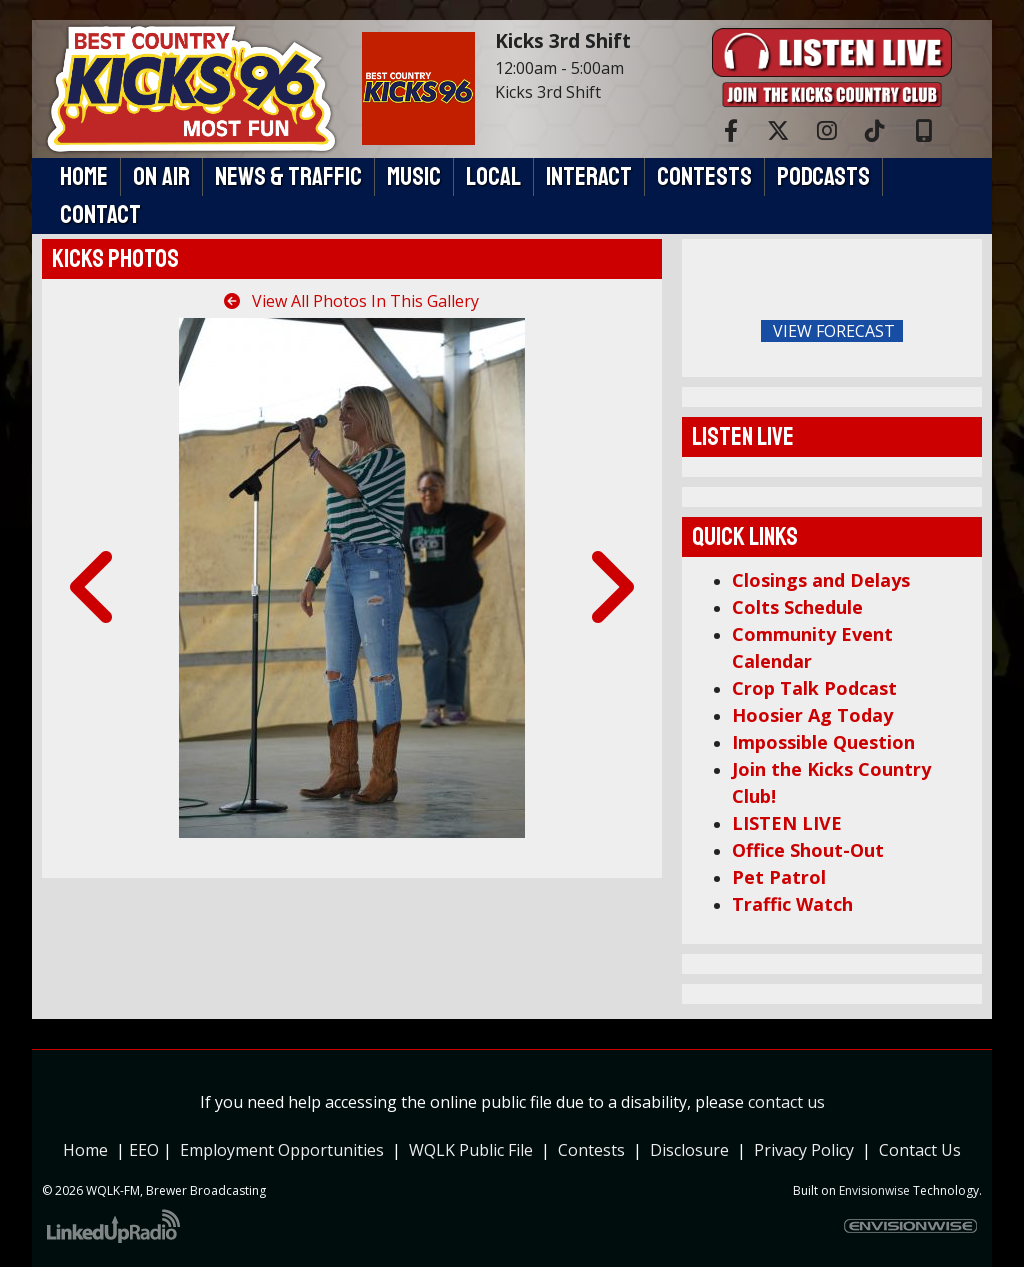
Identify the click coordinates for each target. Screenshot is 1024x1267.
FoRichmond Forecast (962, 332)
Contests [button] (704, 177)
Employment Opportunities (282, 1150)
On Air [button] (161, 177)
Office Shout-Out (808, 850)
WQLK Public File (471, 1150)
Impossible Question (823, 742)
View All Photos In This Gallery (351, 301)
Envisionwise (874, 1190)
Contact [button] (100, 215)
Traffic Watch (792, 904)
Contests (591, 1150)
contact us (786, 1102)
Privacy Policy (808, 1150)
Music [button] (414, 177)
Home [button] (84, 177)
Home (85, 1150)
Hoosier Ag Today (812, 715)
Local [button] (493, 177)
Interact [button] (589, 177)
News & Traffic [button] (288, 177)
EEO (144, 1150)
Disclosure (689, 1150)
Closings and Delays (821, 580)
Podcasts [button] (823, 177)
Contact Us (920, 1150)
